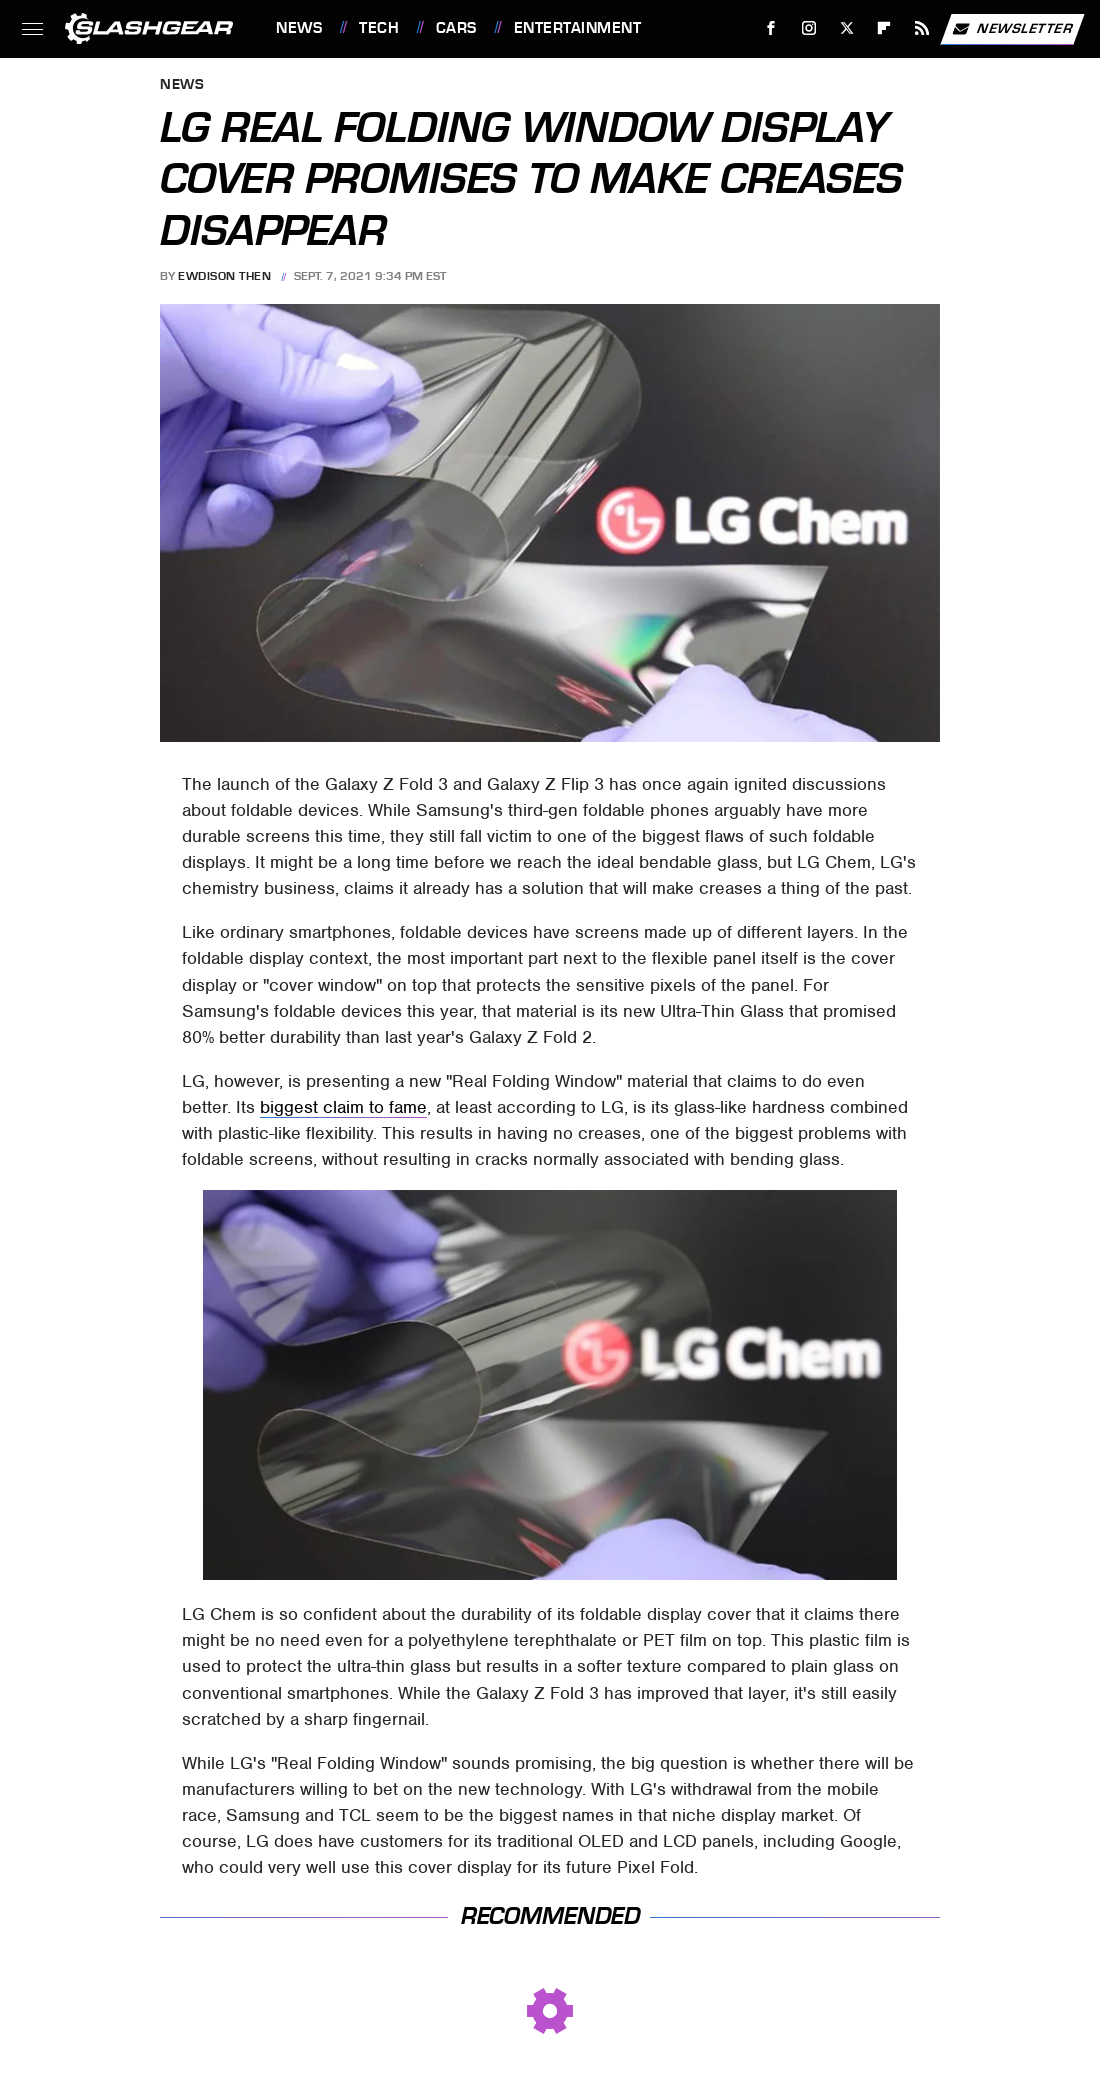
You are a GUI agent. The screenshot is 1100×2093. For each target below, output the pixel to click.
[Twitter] (846, 28)
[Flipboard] (884, 28)
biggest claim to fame (343, 1107)
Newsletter (1012, 29)
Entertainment (578, 28)
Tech (379, 28)
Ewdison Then (224, 276)
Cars (456, 28)
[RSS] (922, 28)
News (299, 28)
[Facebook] (771, 28)
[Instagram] (809, 28)
